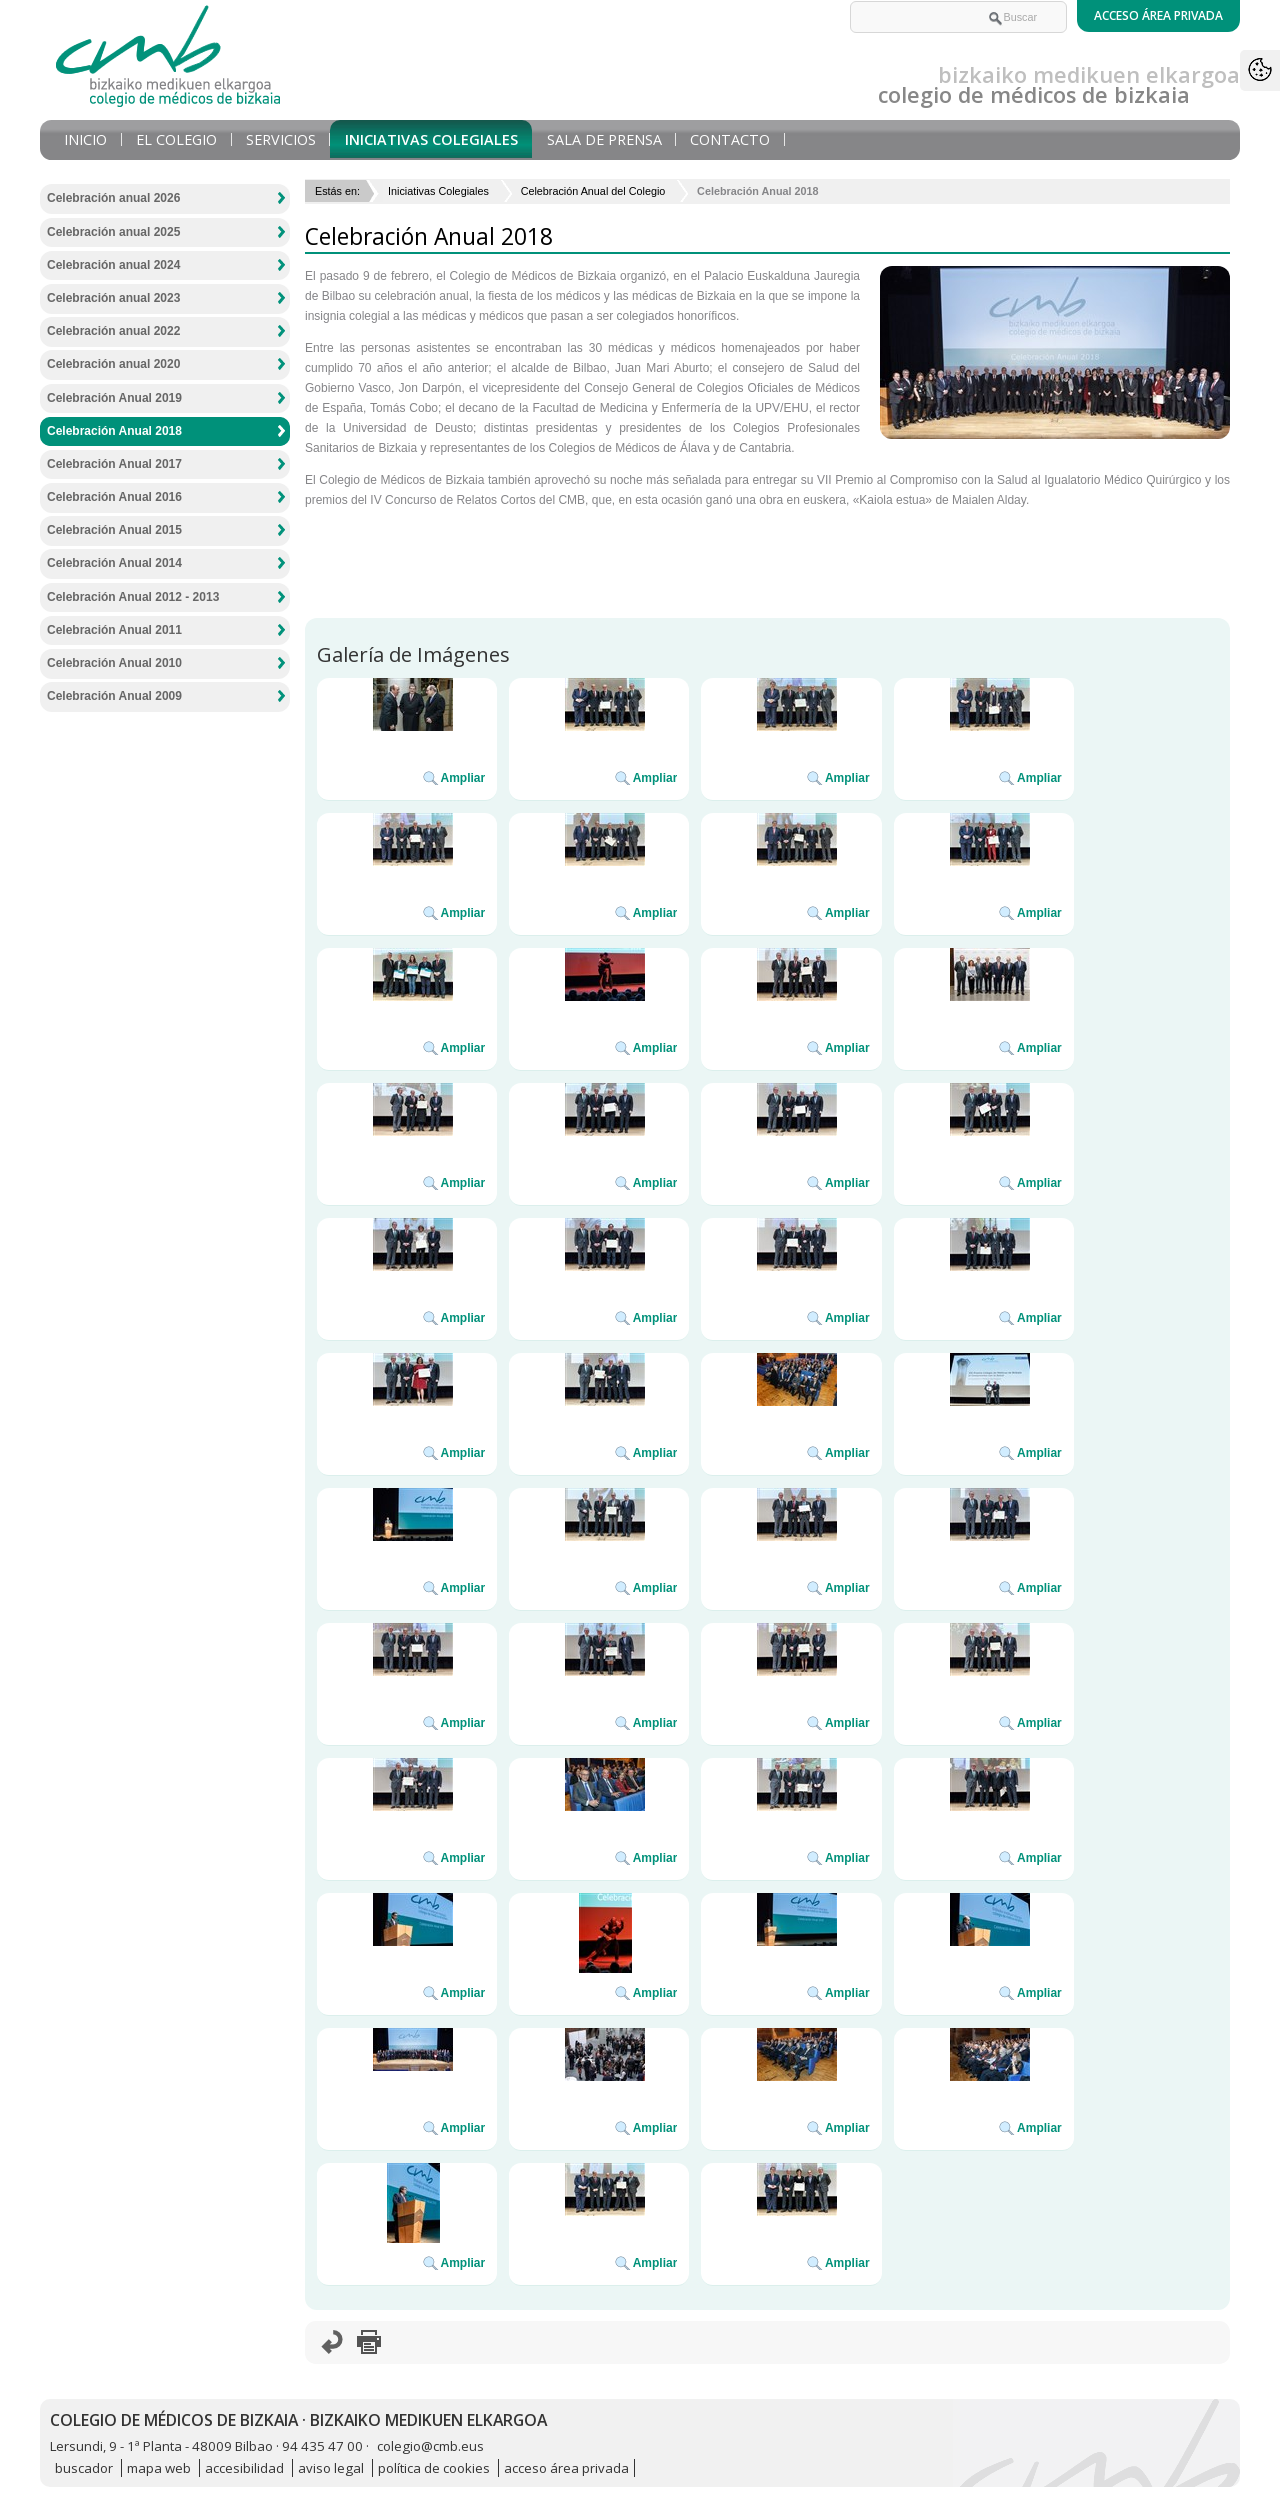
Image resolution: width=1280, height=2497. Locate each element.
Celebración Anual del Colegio (593, 191)
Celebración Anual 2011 (114, 630)
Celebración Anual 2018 (114, 431)
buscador (84, 2468)
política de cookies (434, 2468)
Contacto (730, 139)
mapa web (159, 2468)
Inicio (85, 139)
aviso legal (331, 2468)
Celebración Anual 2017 (114, 464)
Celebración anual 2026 (113, 198)
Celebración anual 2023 (113, 298)
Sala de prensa (604, 139)
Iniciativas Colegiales (431, 139)
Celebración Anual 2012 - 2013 (133, 597)
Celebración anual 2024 (113, 265)
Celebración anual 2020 (113, 364)
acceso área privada (566, 2468)
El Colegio (176, 139)
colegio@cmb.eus (430, 2446)
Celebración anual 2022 (113, 331)
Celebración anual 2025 (113, 232)
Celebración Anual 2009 (114, 696)
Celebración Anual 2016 (114, 497)
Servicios (281, 139)
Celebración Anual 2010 (114, 663)
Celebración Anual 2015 (114, 530)
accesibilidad (244, 2468)
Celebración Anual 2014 (114, 563)
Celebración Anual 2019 (114, 398)
